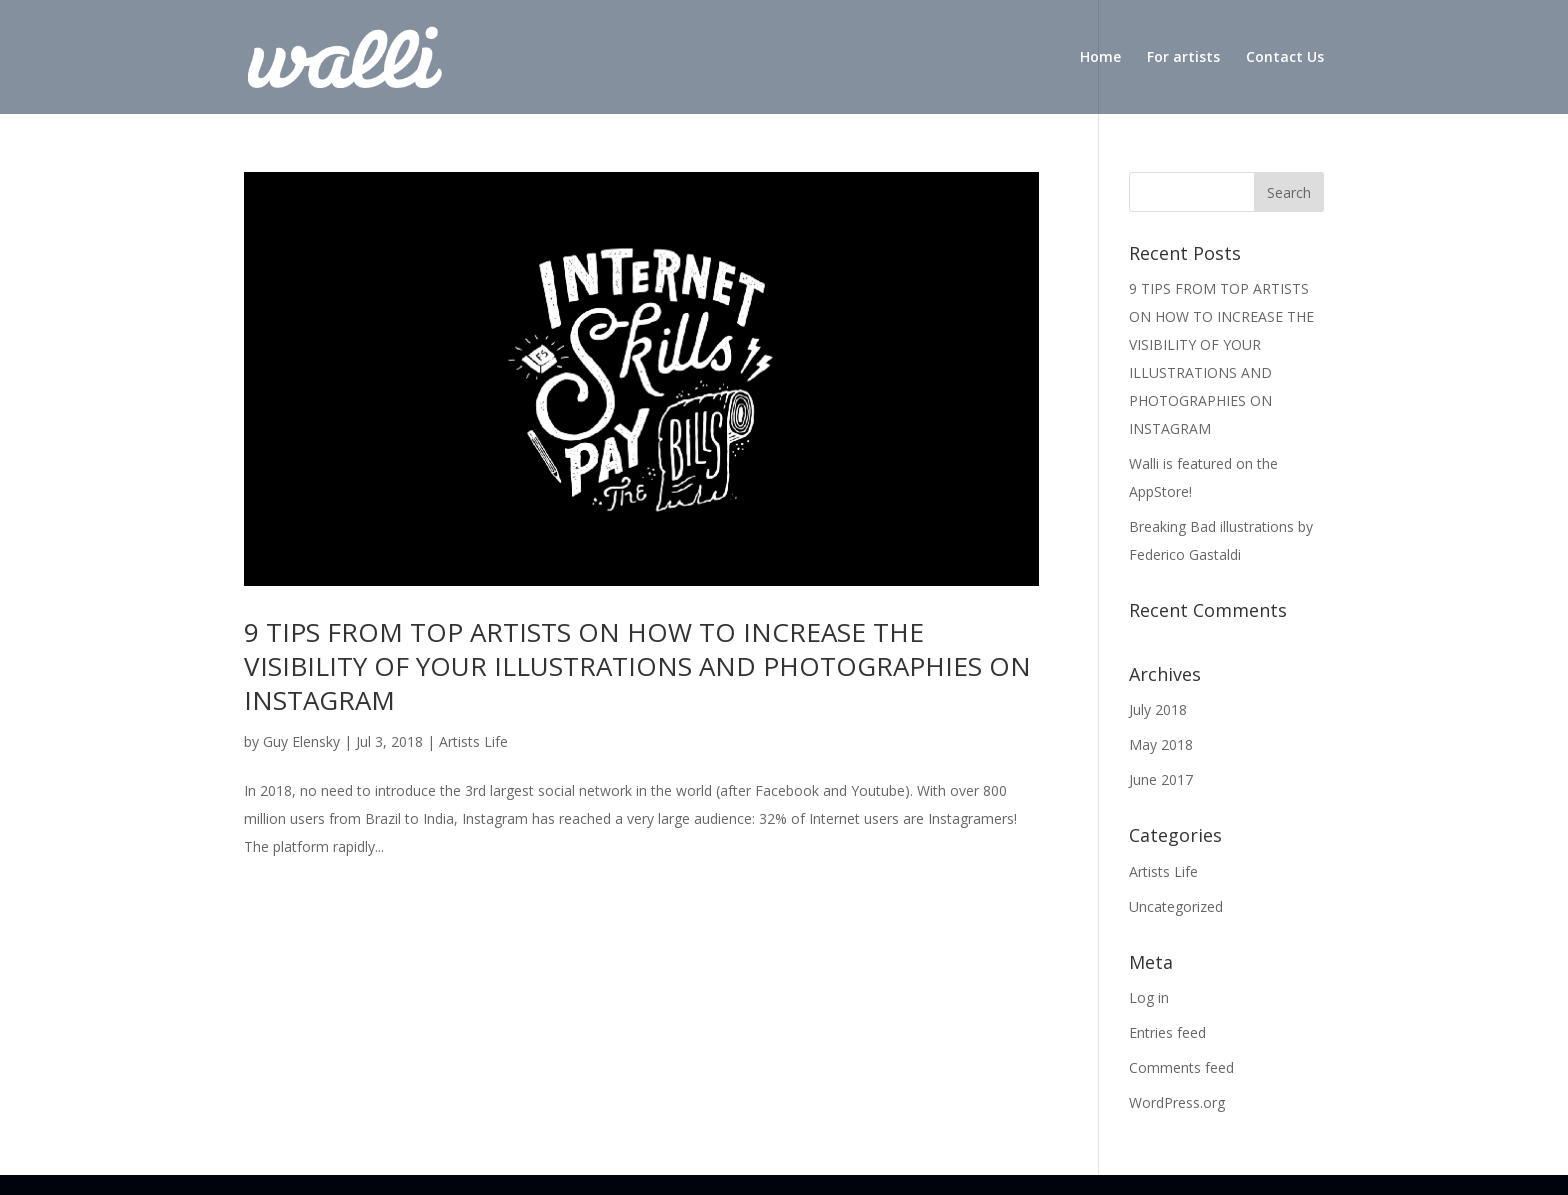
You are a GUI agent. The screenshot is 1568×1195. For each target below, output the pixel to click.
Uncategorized (1176, 906)
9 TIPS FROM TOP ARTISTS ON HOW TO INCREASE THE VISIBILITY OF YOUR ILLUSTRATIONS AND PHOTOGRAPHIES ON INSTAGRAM (637, 666)
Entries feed (1167, 1032)
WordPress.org (1177, 1102)
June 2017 (1161, 779)
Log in (1149, 997)
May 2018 (1161, 744)
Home (1100, 58)
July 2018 (1158, 709)
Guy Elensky (301, 741)
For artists (1183, 58)
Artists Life (473, 741)
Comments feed (1181, 1067)
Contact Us (1285, 58)
